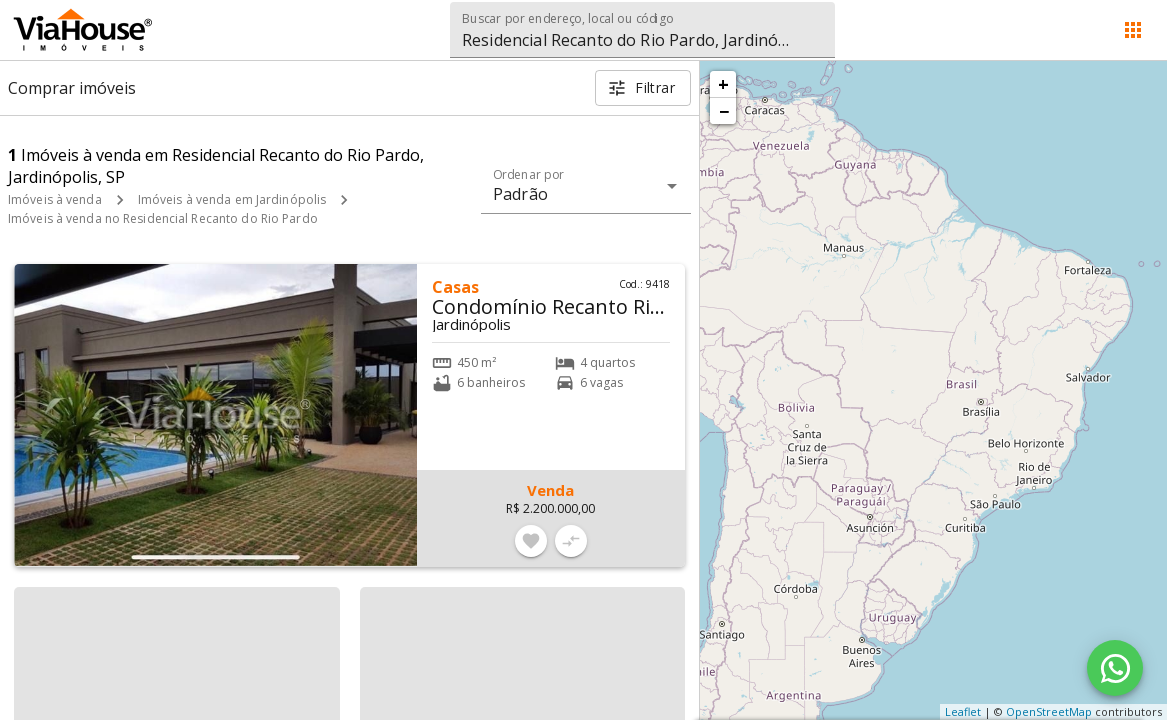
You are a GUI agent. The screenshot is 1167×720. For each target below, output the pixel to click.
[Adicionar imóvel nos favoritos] (531, 541)
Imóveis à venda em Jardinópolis (232, 199)
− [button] (724, 111)
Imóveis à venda (55, 199)
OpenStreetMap (1049, 711)
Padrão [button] (520, 194)
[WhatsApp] (1115, 668)
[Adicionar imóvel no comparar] (571, 541)
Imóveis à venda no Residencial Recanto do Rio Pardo (163, 218)
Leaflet (963, 711)
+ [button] (723, 84)
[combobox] (642, 30)
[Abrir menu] (1133, 30)
